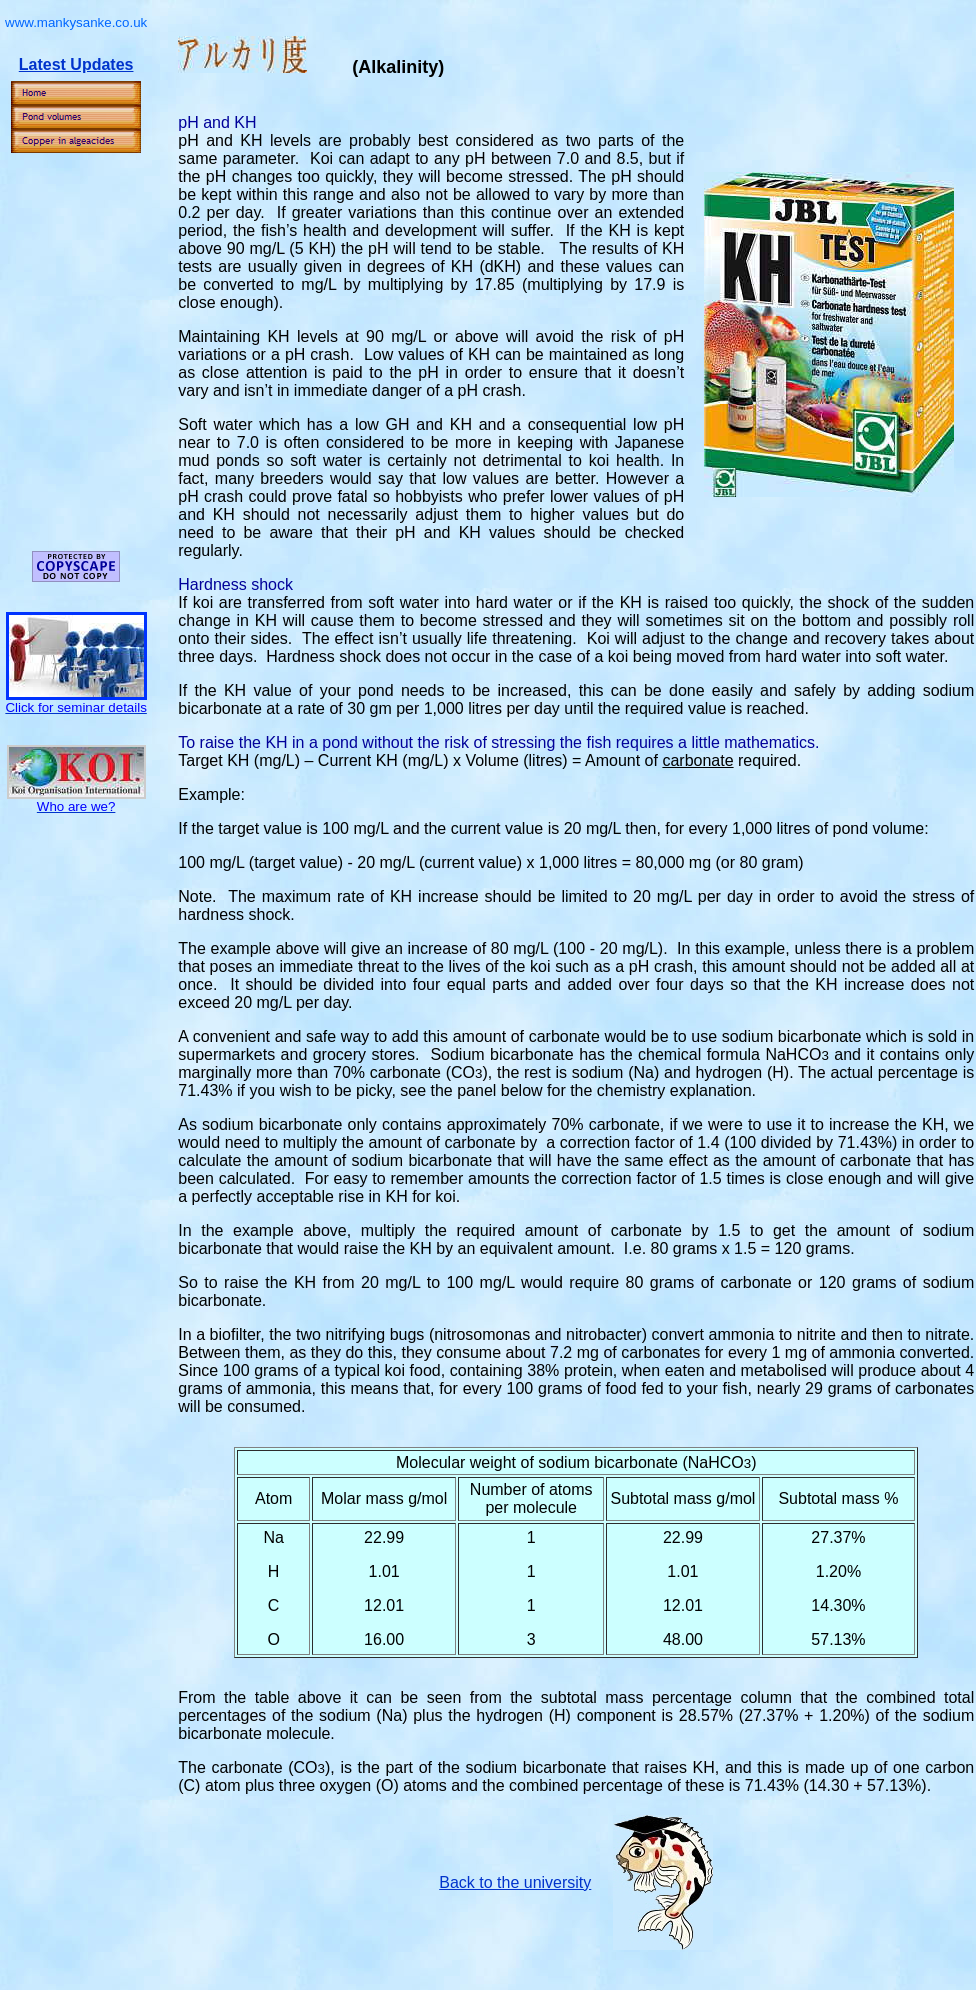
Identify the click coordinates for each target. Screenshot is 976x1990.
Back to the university (515, 1882)
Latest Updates (76, 64)
